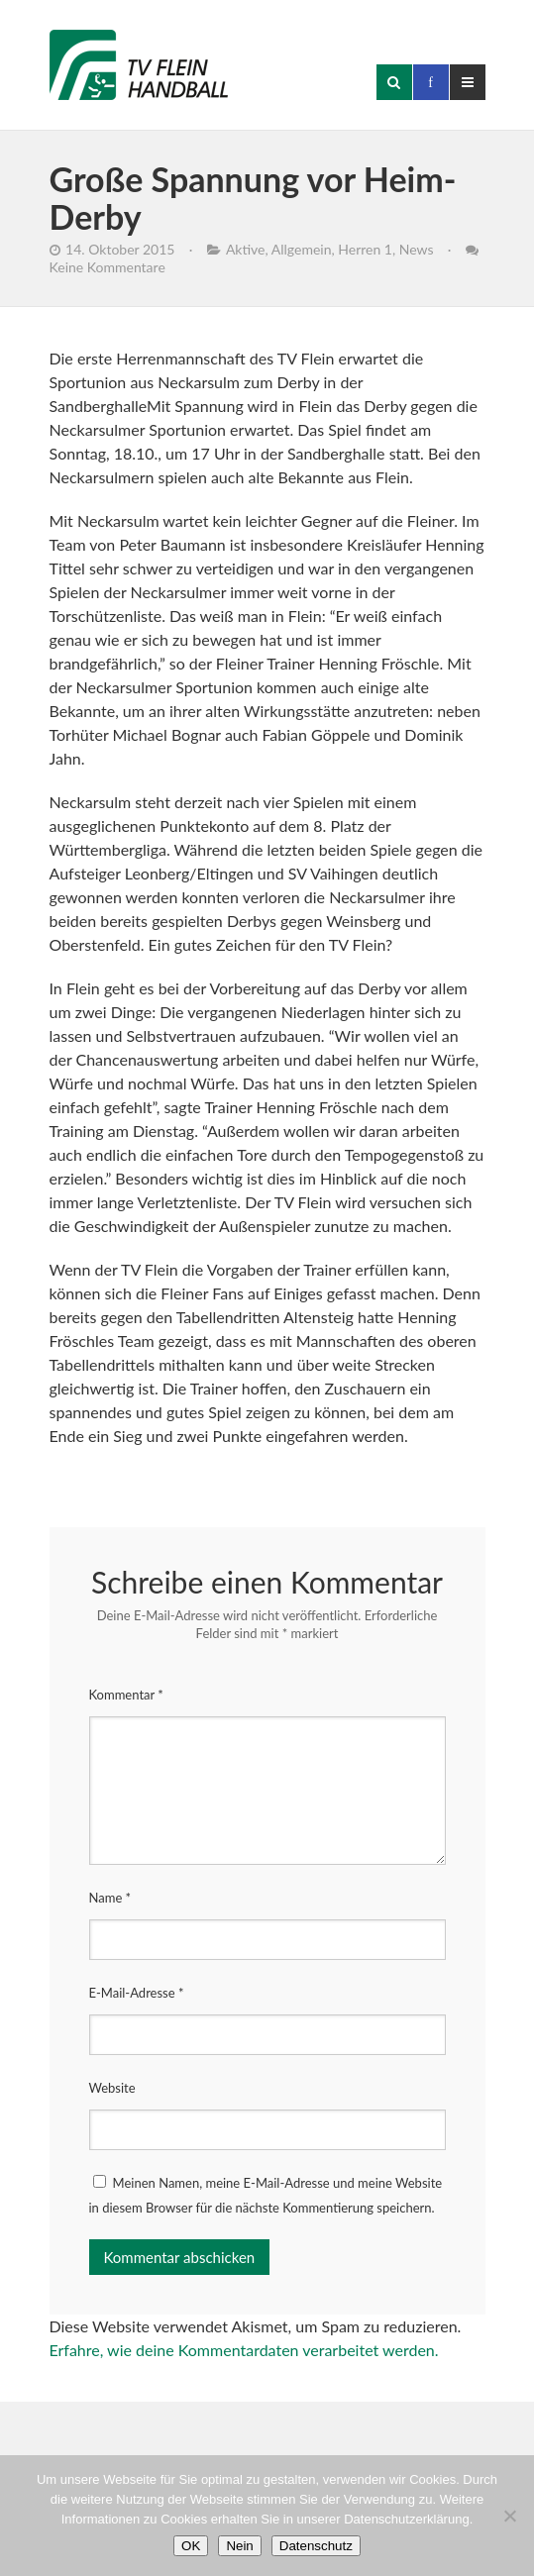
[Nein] (509, 2515)
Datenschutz (316, 2545)
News (416, 249)
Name (110, 1898)
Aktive (246, 249)
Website (112, 2088)
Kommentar (126, 1694)
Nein (239, 2545)
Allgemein (301, 249)
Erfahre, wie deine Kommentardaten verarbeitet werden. (244, 2349)
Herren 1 (365, 249)
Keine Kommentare (107, 266)
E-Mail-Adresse (136, 1993)
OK (190, 2545)
